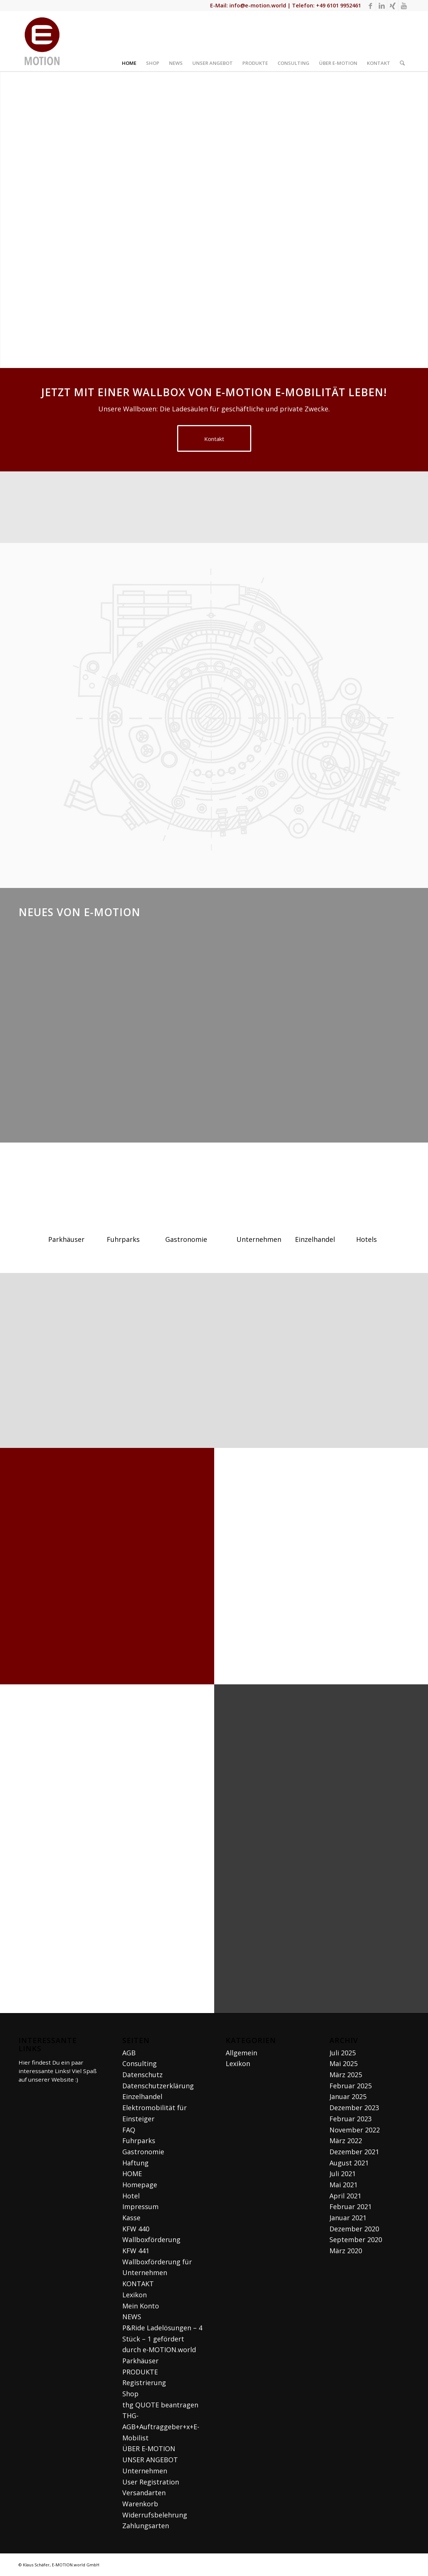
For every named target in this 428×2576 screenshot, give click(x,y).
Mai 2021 (343, 2184)
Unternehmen (144, 2470)
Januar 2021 (347, 2217)
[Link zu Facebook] (370, 5)
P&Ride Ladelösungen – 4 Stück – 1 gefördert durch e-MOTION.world (162, 2338)
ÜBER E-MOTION (148, 2448)
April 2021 (345, 2195)
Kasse (131, 2217)
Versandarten (144, 2492)
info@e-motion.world (257, 5)
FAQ (128, 2129)
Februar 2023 (350, 2118)
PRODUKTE (140, 2371)
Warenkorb (140, 2503)
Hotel (131, 2195)
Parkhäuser (140, 2360)
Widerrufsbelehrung (154, 2514)
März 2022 (345, 2140)
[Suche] (402, 41)
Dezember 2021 (354, 2151)
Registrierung (144, 2382)
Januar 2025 (347, 2096)
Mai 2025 (343, 2063)
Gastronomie (143, 2151)
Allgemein (241, 2052)
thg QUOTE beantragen (160, 2404)
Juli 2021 (342, 2173)
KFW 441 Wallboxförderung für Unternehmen (157, 2261)
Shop (130, 2393)
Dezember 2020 (354, 2228)
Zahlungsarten (145, 2525)
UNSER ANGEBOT (150, 2459)
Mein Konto (140, 2305)
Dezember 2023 (354, 2107)
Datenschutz (142, 2074)
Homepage (139, 2184)
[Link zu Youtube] (403, 5)
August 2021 (349, 2162)
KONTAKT (138, 2283)
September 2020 (355, 2239)
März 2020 (345, 2250)
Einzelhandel (142, 2096)
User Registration (150, 2481)
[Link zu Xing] (392, 5)
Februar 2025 (350, 2085)
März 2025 (345, 2074)
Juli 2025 (342, 2052)
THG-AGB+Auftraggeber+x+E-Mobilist (160, 2426)
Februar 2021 (350, 2206)
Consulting (139, 2063)
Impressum (140, 2206)
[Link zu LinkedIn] (381, 5)
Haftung (135, 2162)
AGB (129, 2052)
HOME (132, 2173)
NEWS (131, 2316)
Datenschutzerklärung (158, 2085)
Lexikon (134, 2294)
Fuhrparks (138, 2140)
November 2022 (354, 2129)
